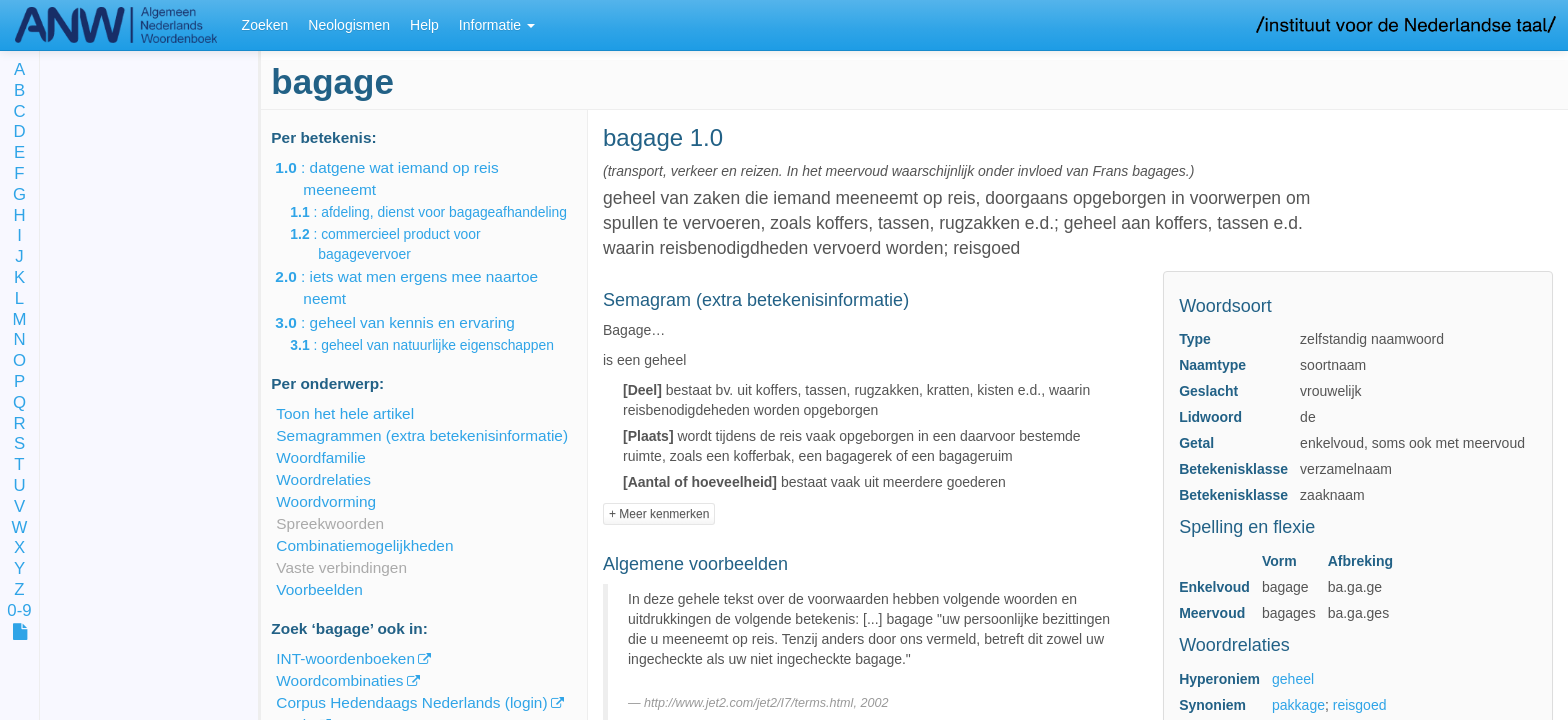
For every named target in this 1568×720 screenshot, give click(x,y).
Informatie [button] (497, 25)
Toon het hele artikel (345, 413)
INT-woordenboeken (345, 658)
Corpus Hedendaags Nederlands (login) (411, 702)
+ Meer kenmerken (659, 514)
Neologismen (349, 25)
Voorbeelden (319, 589)
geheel (1293, 679)
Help (424, 25)
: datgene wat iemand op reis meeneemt (400, 178)
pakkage (1298, 705)
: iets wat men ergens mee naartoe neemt (420, 287)
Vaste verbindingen (341, 567)
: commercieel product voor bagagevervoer (399, 244)
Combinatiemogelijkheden (364, 545)
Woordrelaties (323, 479)
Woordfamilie (321, 457)
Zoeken (265, 25)
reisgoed (1360, 705)
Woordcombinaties (339, 680)
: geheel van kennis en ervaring (409, 322)
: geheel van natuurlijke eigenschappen (436, 345)
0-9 (19, 611)
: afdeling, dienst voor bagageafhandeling (442, 212)
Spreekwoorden (330, 523)
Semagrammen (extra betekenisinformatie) (422, 435)
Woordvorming (326, 501)
